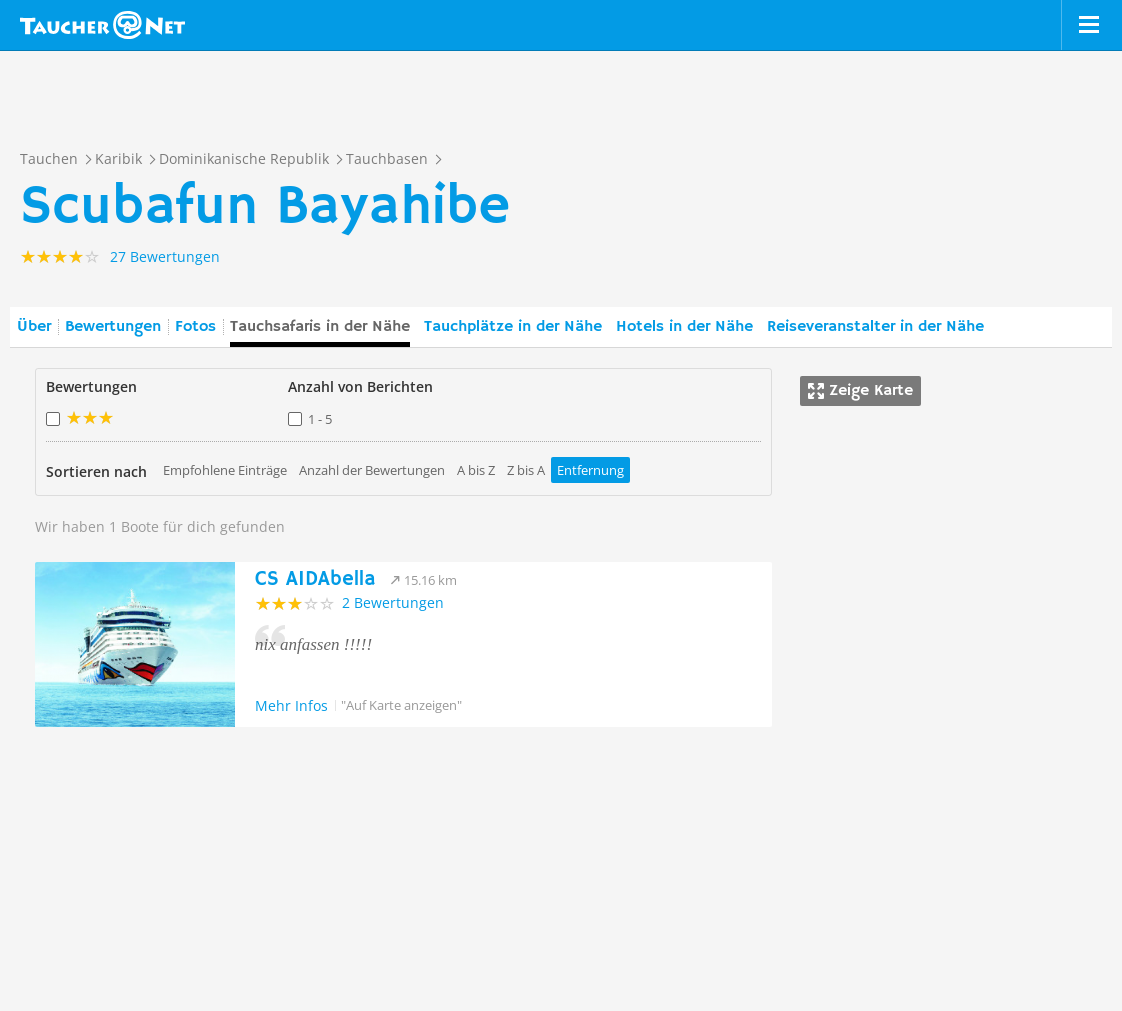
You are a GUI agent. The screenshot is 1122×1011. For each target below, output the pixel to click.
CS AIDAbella (315, 579)
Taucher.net (102, 25)
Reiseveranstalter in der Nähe (875, 327)
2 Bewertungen (393, 602)
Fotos (195, 327)
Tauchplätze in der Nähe (513, 327)
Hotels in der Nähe (684, 327)
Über (34, 327)
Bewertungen (113, 327)
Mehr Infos (291, 705)
